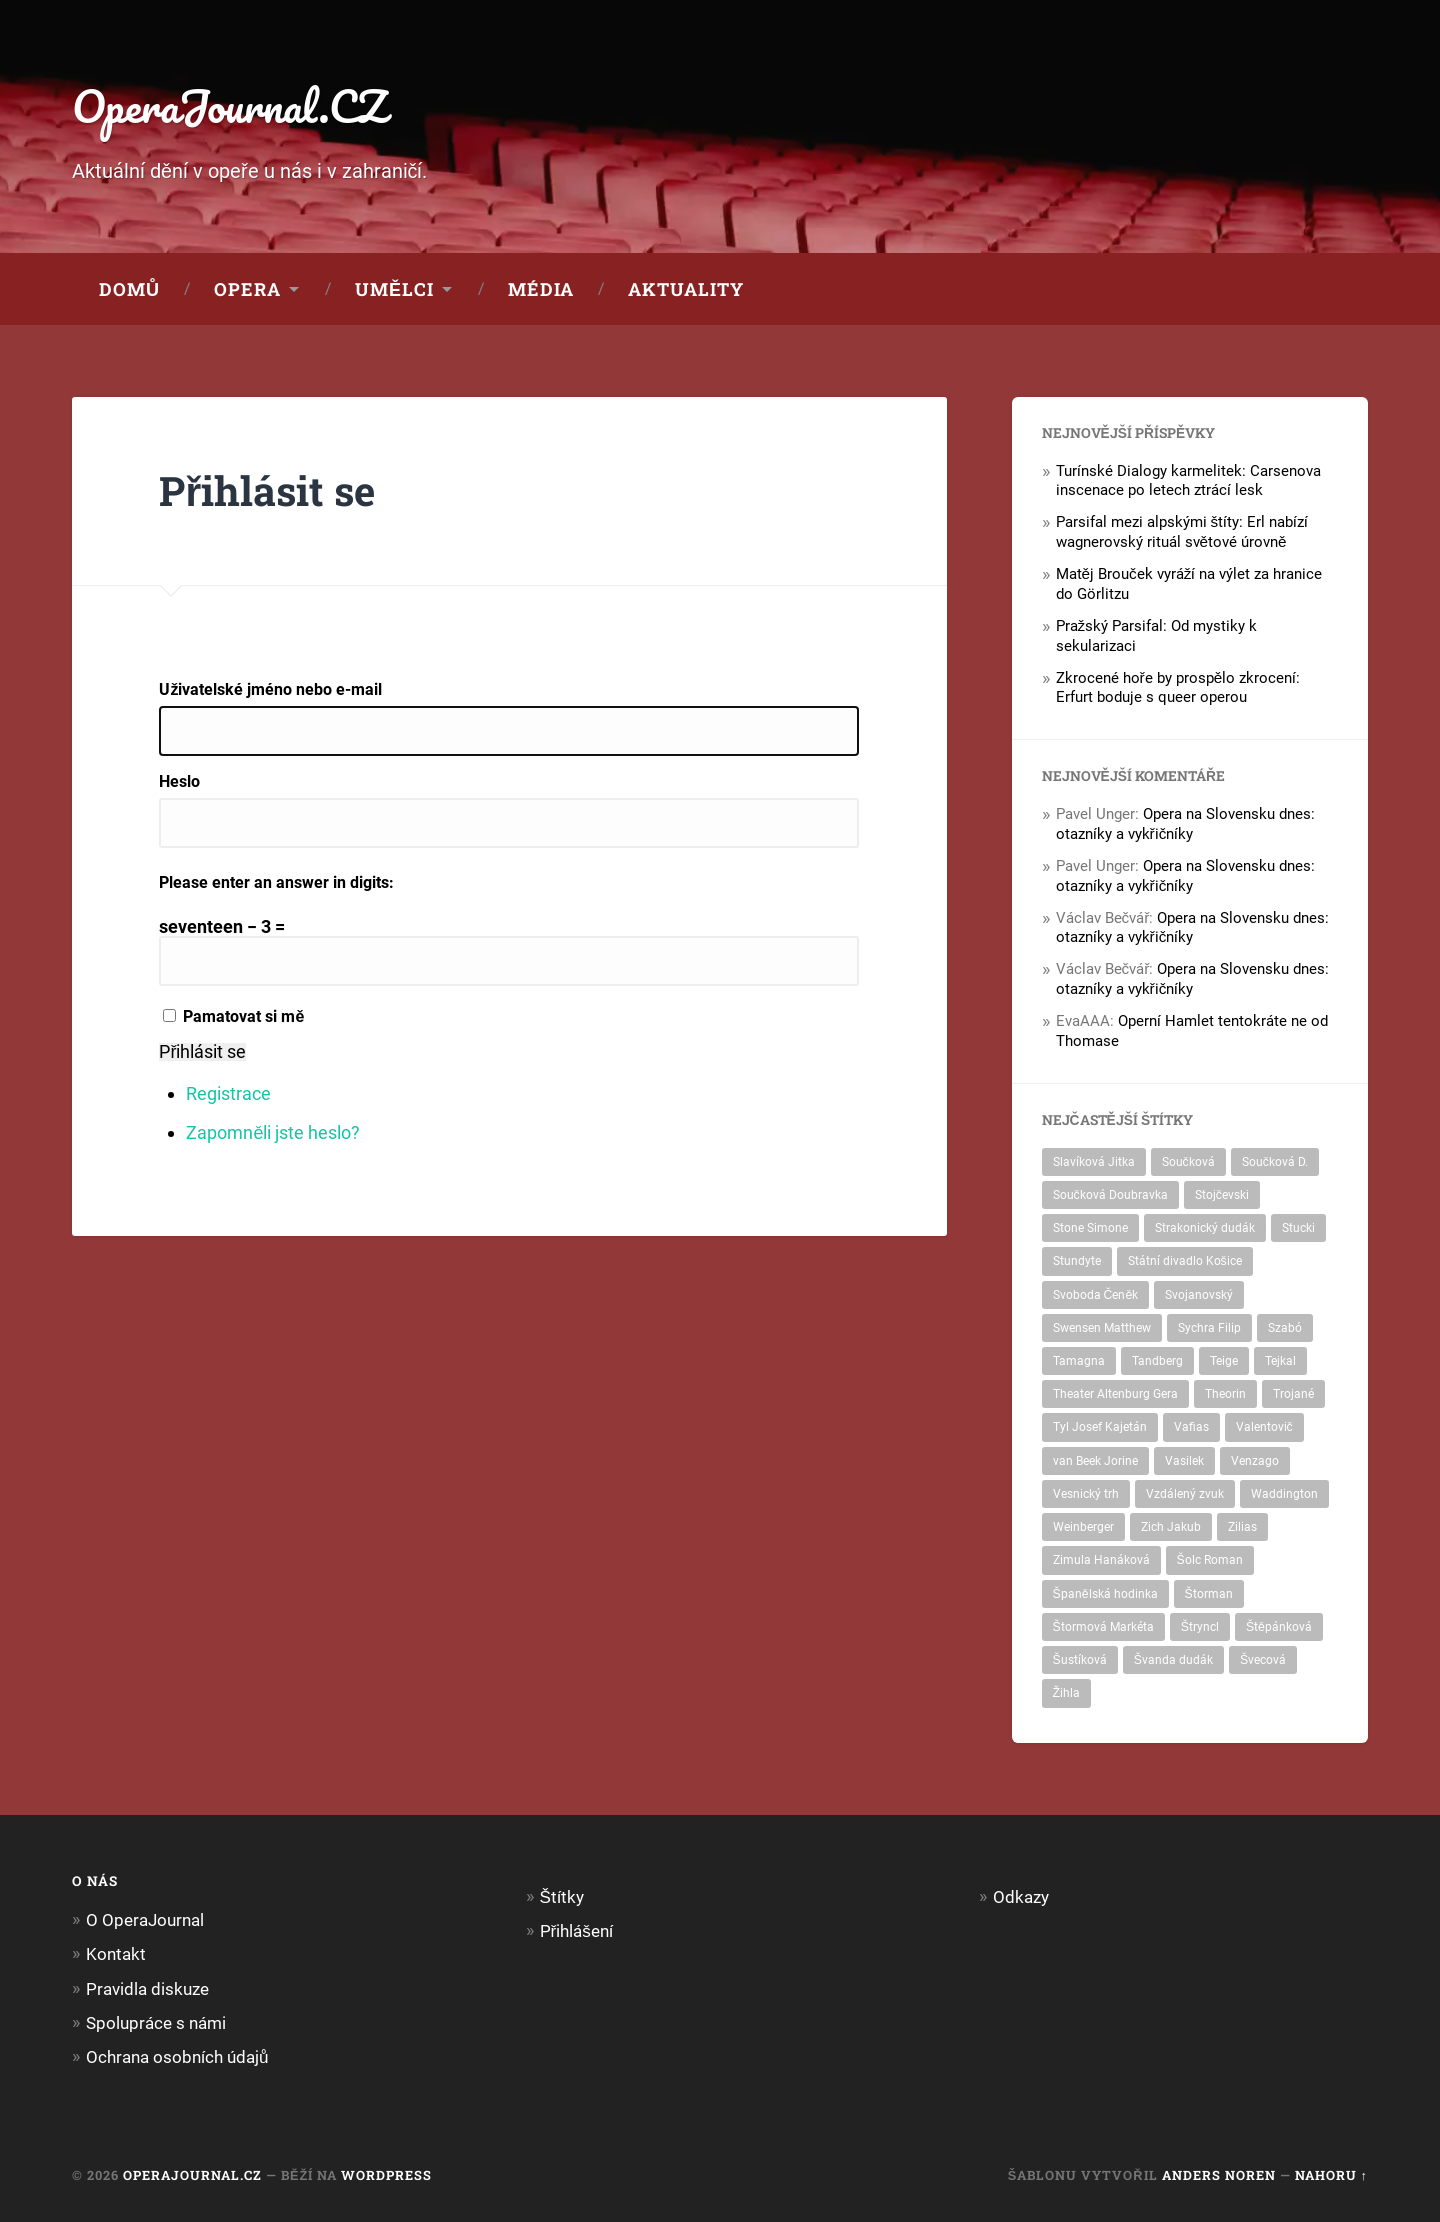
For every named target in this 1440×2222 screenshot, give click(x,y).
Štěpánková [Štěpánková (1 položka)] (1279, 1627)
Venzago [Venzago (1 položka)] (1255, 1461)
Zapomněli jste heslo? (273, 1132)
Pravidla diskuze (147, 1989)
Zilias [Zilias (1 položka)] (1242, 1527)
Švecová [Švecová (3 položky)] (1263, 1660)
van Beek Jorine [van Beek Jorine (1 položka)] (1095, 1461)
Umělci (394, 289)
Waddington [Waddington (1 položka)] (1284, 1494)
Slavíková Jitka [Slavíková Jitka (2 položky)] (1094, 1162)
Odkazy (1021, 1897)
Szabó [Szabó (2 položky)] (1285, 1328)
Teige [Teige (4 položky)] (1224, 1361)
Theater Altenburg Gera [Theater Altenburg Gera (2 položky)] (1115, 1394)
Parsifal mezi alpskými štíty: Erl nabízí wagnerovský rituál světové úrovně (1182, 532)
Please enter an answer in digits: (276, 882)
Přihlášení (576, 1931)
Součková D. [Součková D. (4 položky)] (1275, 1162)
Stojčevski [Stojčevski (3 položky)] (1222, 1195)
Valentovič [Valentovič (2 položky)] (1264, 1427)
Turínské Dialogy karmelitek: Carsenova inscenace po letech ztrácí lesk (1188, 481)
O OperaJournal (145, 1920)
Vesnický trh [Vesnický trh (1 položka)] (1086, 1494)
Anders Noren (1219, 2175)
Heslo (179, 782)
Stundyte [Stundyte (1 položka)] (1077, 1261)
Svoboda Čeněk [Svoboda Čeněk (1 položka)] (1096, 1295)
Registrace (228, 1093)
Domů (129, 289)
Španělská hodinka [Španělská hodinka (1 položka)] (1105, 1594)
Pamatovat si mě (243, 1016)
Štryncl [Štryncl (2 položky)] (1200, 1627)
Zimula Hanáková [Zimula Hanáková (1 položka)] (1101, 1560)
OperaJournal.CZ (229, 105)
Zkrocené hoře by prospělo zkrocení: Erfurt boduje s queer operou (1178, 688)
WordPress (386, 2175)
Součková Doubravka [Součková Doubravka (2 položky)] (1110, 1195)
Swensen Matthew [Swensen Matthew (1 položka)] (1102, 1328)
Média (541, 289)
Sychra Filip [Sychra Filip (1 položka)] (1209, 1328)
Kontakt (116, 1954)
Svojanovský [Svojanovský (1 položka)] (1199, 1295)
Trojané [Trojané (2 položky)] (1293, 1394)
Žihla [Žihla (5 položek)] (1066, 1693)
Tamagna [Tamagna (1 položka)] (1079, 1361)
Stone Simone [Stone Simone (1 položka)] (1090, 1228)
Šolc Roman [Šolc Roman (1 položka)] (1210, 1560)
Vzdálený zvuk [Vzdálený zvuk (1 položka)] (1185, 1494)
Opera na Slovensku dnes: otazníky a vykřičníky (1185, 824)
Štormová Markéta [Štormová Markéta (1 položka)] (1103, 1627)
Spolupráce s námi (156, 2023)
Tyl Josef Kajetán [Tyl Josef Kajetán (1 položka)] (1100, 1427)
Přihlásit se (202, 1052)
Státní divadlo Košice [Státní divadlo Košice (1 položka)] (1185, 1261)
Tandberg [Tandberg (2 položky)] (1157, 1361)
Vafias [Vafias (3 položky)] (1191, 1427)
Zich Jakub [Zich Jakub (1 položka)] (1171, 1527)
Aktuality (686, 289)
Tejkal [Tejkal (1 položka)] (1280, 1361)
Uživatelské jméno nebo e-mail (270, 690)
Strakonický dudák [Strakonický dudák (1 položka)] (1205, 1228)
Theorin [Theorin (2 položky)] (1225, 1394)
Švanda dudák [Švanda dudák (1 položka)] (1173, 1660)
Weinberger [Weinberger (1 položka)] (1083, 1527)
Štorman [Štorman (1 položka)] (1209, 1594)
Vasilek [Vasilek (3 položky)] (1184, 1461)
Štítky (562, 1897)
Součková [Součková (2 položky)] (1188, 1162)
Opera (247, 289)
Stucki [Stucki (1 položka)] (1298, 1228)
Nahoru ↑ (1331, 2175)
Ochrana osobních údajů (177, 2057)
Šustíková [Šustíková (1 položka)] (1080, 1660)
